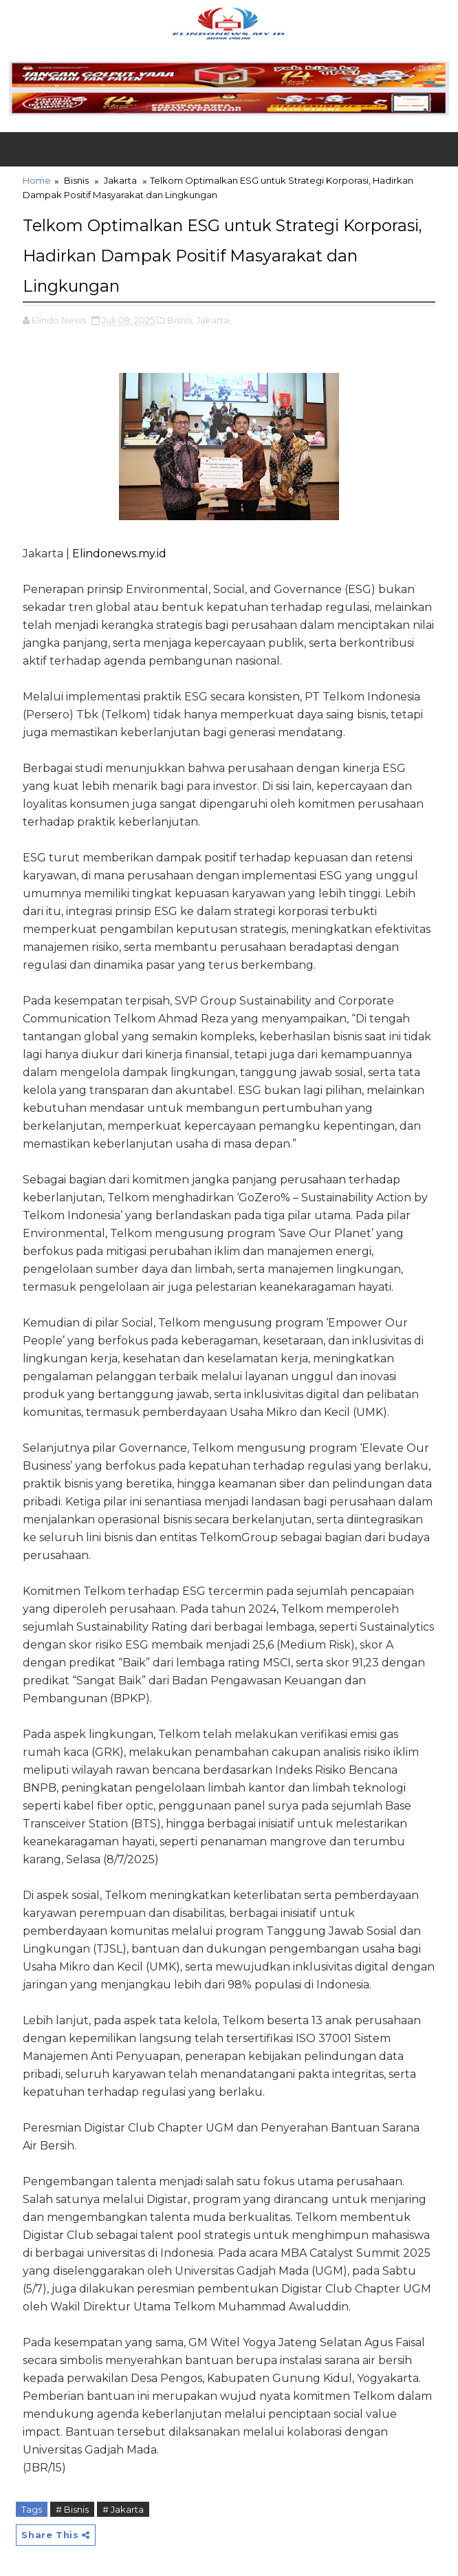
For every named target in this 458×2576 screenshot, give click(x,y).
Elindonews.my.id (119, 550)
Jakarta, (213, 316)
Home (37, 180)
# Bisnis (72, 2505)
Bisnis (76, 180)
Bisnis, (180, 316)
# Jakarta (123, 2505)
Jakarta (120, 180)
